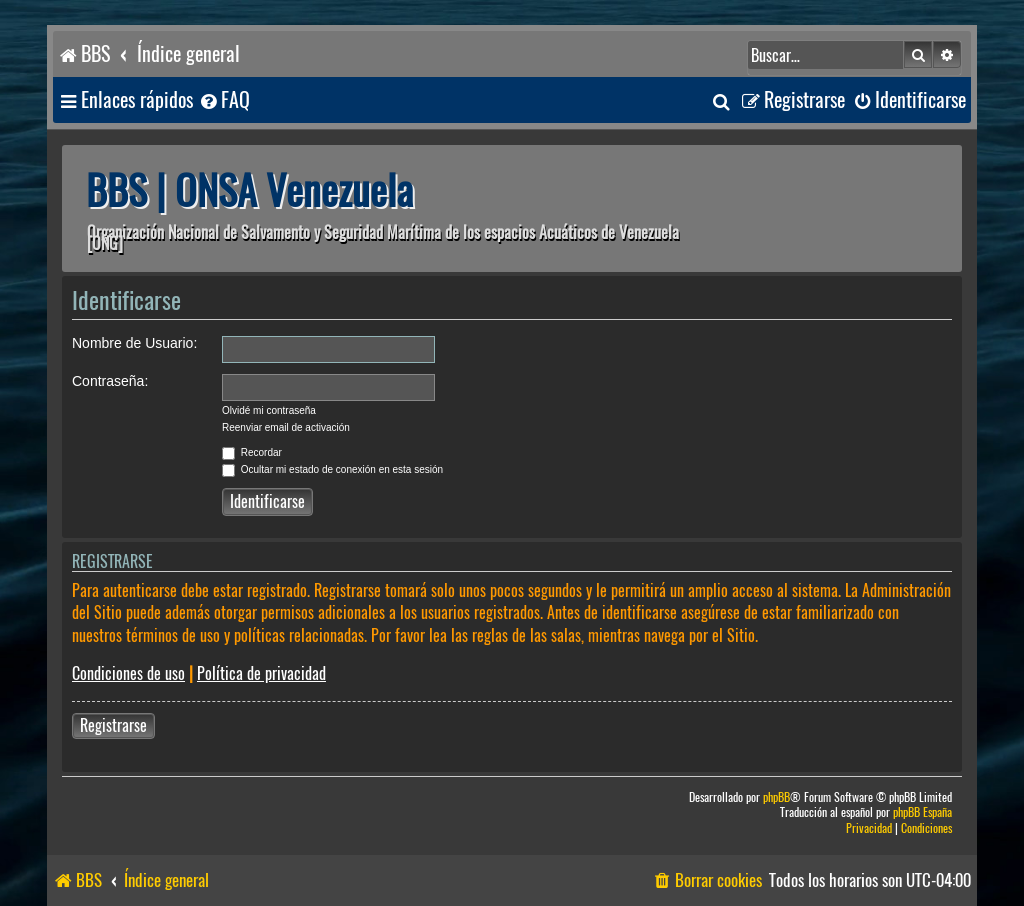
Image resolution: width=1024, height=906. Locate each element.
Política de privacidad (261, 673)
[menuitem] (224, 100)
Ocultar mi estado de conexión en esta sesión (332, 469)
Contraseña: (110, 381)
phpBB (776, 797)
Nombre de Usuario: (134, 343)
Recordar (252, 452)
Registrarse (113, 725)
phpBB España (922, 812)
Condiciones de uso (128, 673)
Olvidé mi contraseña (269, 410)
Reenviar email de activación (286, 427)
